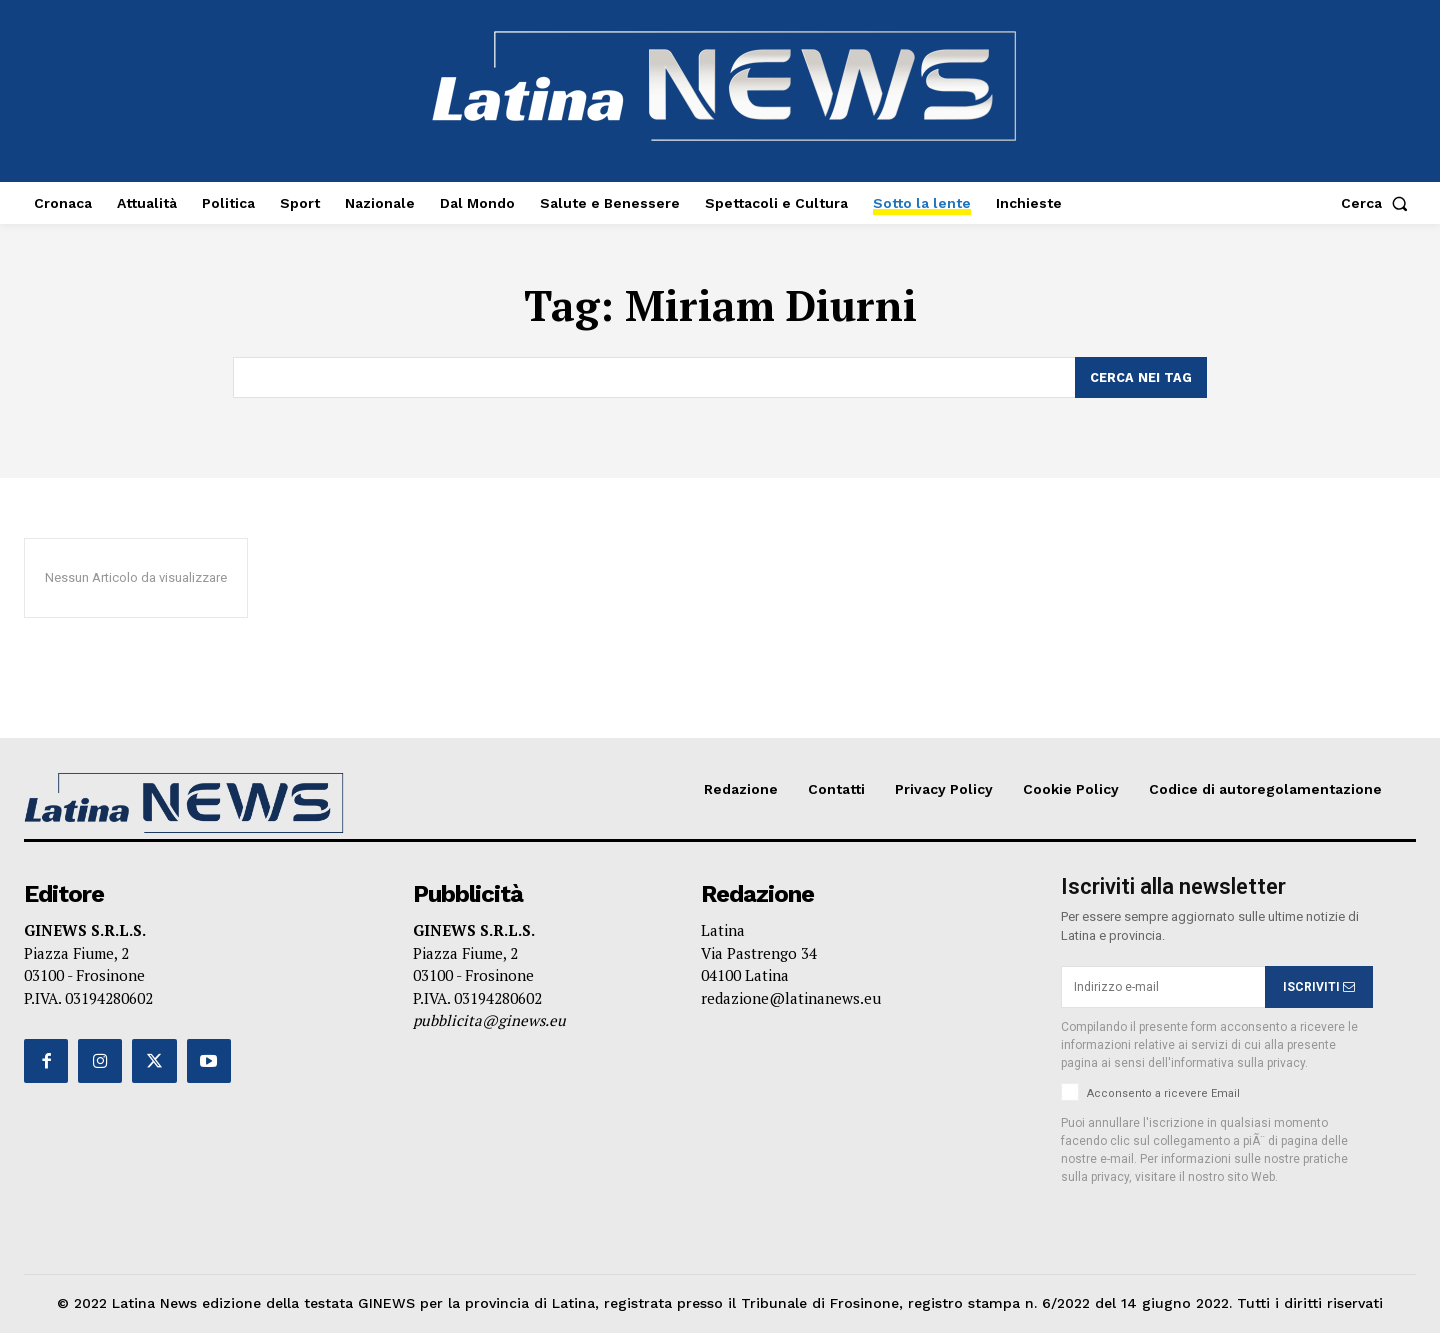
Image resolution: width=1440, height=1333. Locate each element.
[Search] (1141, 378)
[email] (1163, 988)
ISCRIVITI (1319, 987)
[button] (1378, 203)
